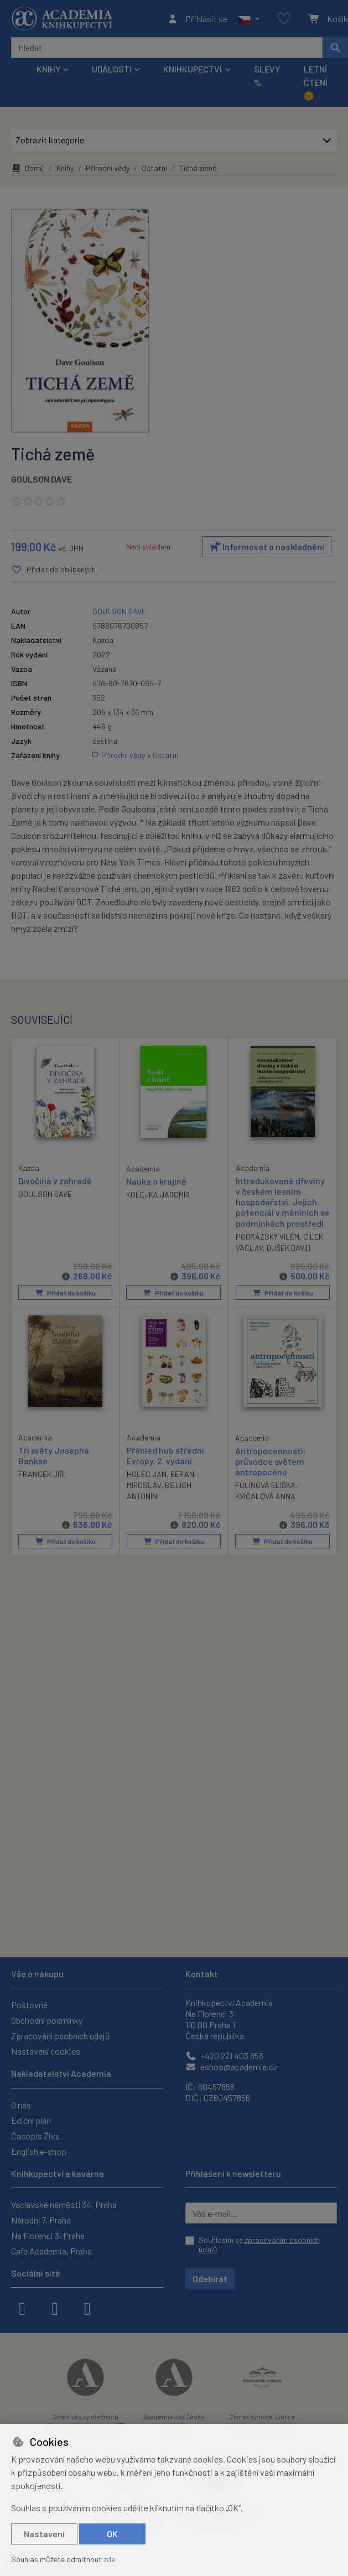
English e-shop (38, 2151)
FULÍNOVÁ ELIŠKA (265, 1485)
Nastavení (44, 2533)
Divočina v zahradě (55, 1180)
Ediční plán (31, 2120)
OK (112, 2533)
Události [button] (112, 69)
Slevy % (267, 75)
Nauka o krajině (156, 1181)
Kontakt (201, 1973)
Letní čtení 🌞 (316, 82)
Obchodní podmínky (46, 2020)
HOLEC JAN (147, 1474)
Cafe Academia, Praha (51, 2251)
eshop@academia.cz (231, 2066)
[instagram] (55, 2308)
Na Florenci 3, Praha (48, 2235)
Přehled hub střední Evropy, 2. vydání (165, 1455)
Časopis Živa (35, 2136)
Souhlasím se (259, 2244)
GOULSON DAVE (41, 479)
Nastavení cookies (45, 2051)
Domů (27, 168)
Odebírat (210, 2278)
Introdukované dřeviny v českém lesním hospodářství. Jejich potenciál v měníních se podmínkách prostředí (283, 1202)
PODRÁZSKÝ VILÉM (267, 1236)
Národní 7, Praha (41, 2220)
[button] (248, 19)
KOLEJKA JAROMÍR (158, 1194)
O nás (21, 2105)
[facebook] (22, 2308)
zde (109, 2559)
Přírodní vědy (107, 168)
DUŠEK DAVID (288, 1247)
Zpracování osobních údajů (60, 2035)
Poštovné (29, 2004)
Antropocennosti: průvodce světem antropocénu (270, 1461)
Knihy (65, 168)
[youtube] (87, 2308)
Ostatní (154, 168)
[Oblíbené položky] (284, 19)
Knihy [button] (48, 69)
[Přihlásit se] (197, 19)
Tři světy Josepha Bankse (53, 1455)
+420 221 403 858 (224, 2055)
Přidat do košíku (65, 1293)
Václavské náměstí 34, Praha (64, 2204)
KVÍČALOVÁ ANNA (265, 1496)
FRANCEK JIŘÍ (42, 1474)
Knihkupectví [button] (192, 69)
